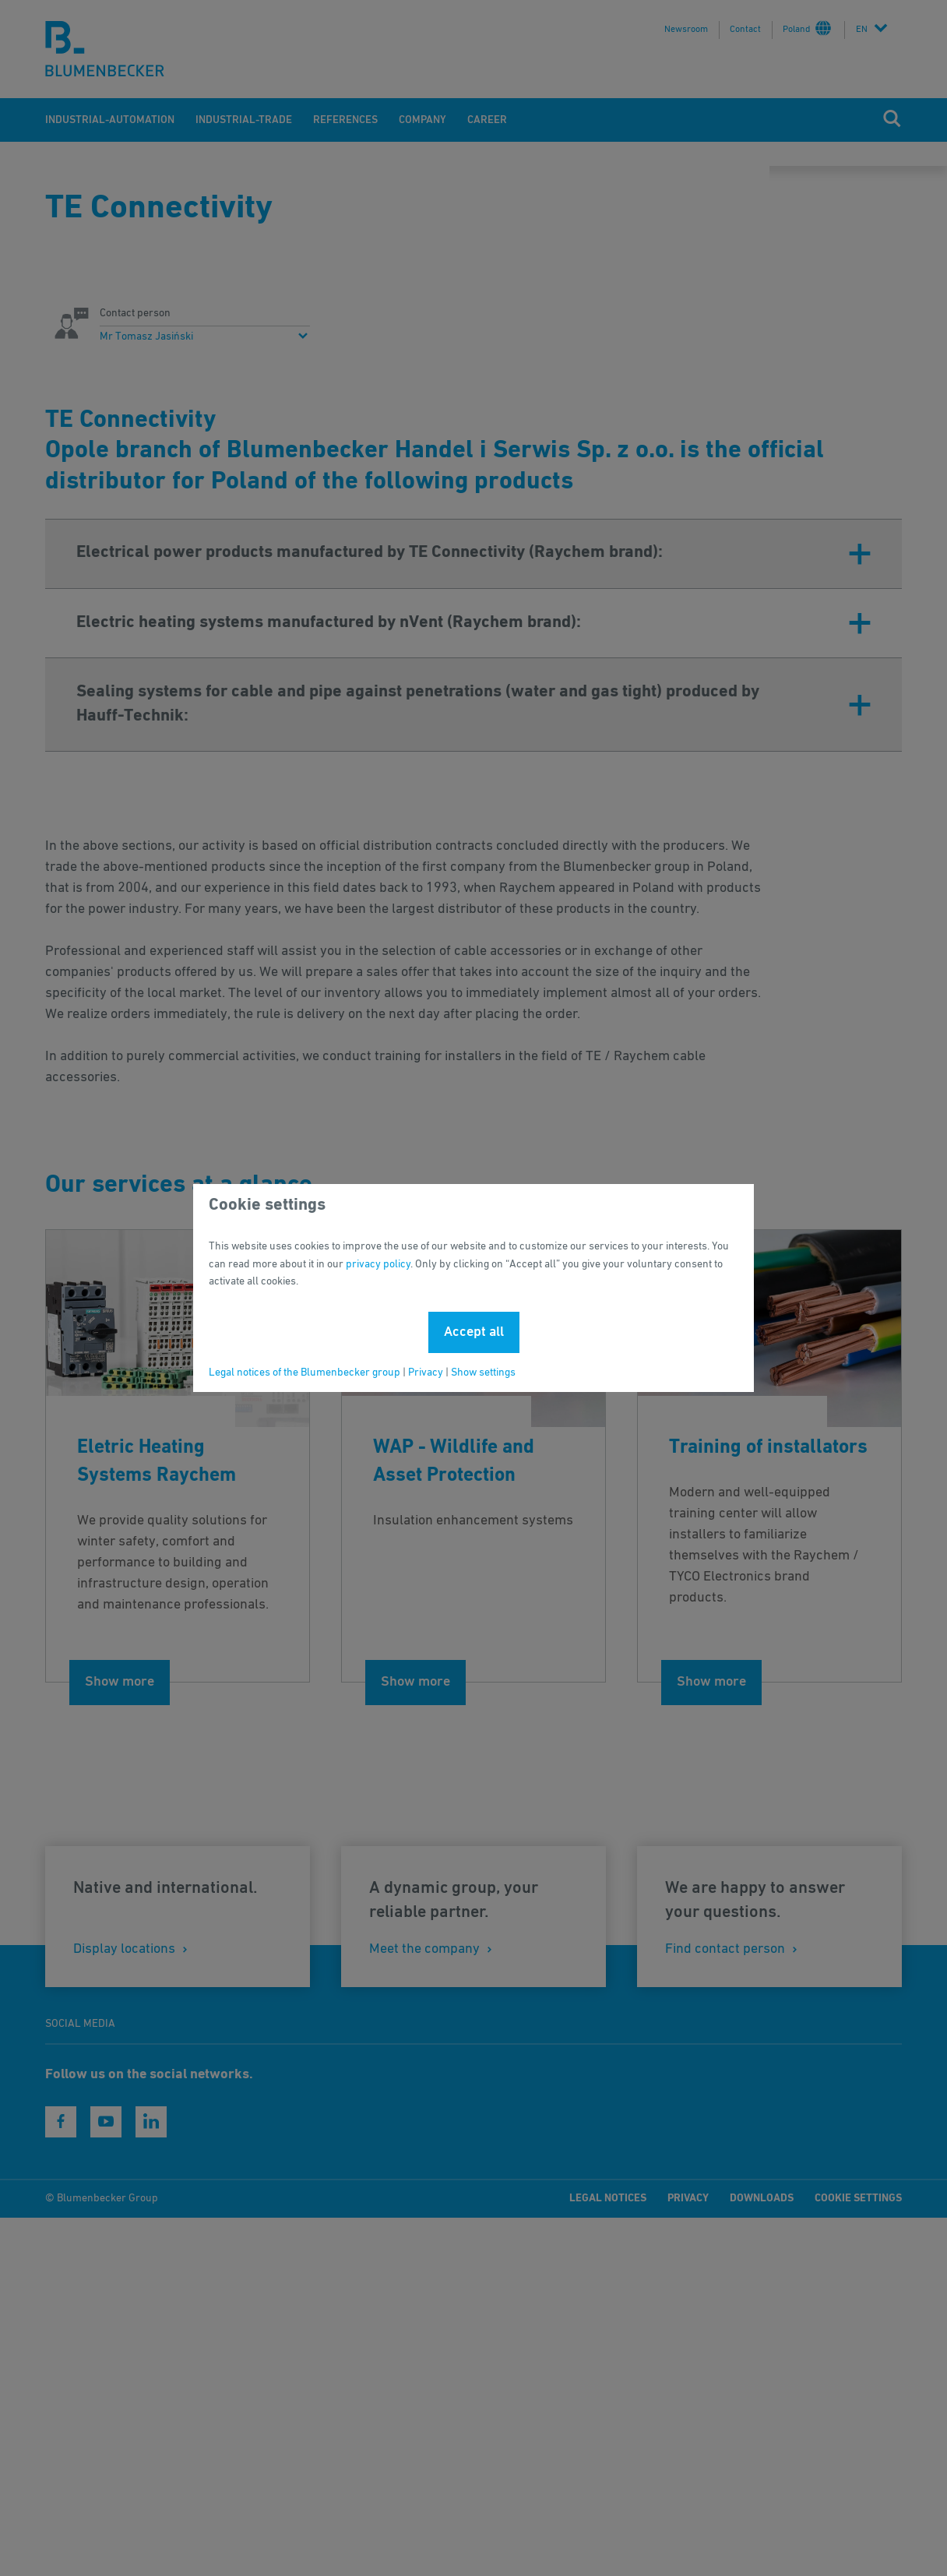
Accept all (474, 1332)
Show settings (483, 1372)
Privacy (425, 1372)
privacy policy (378, 1264)
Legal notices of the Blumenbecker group (304, 1372)
